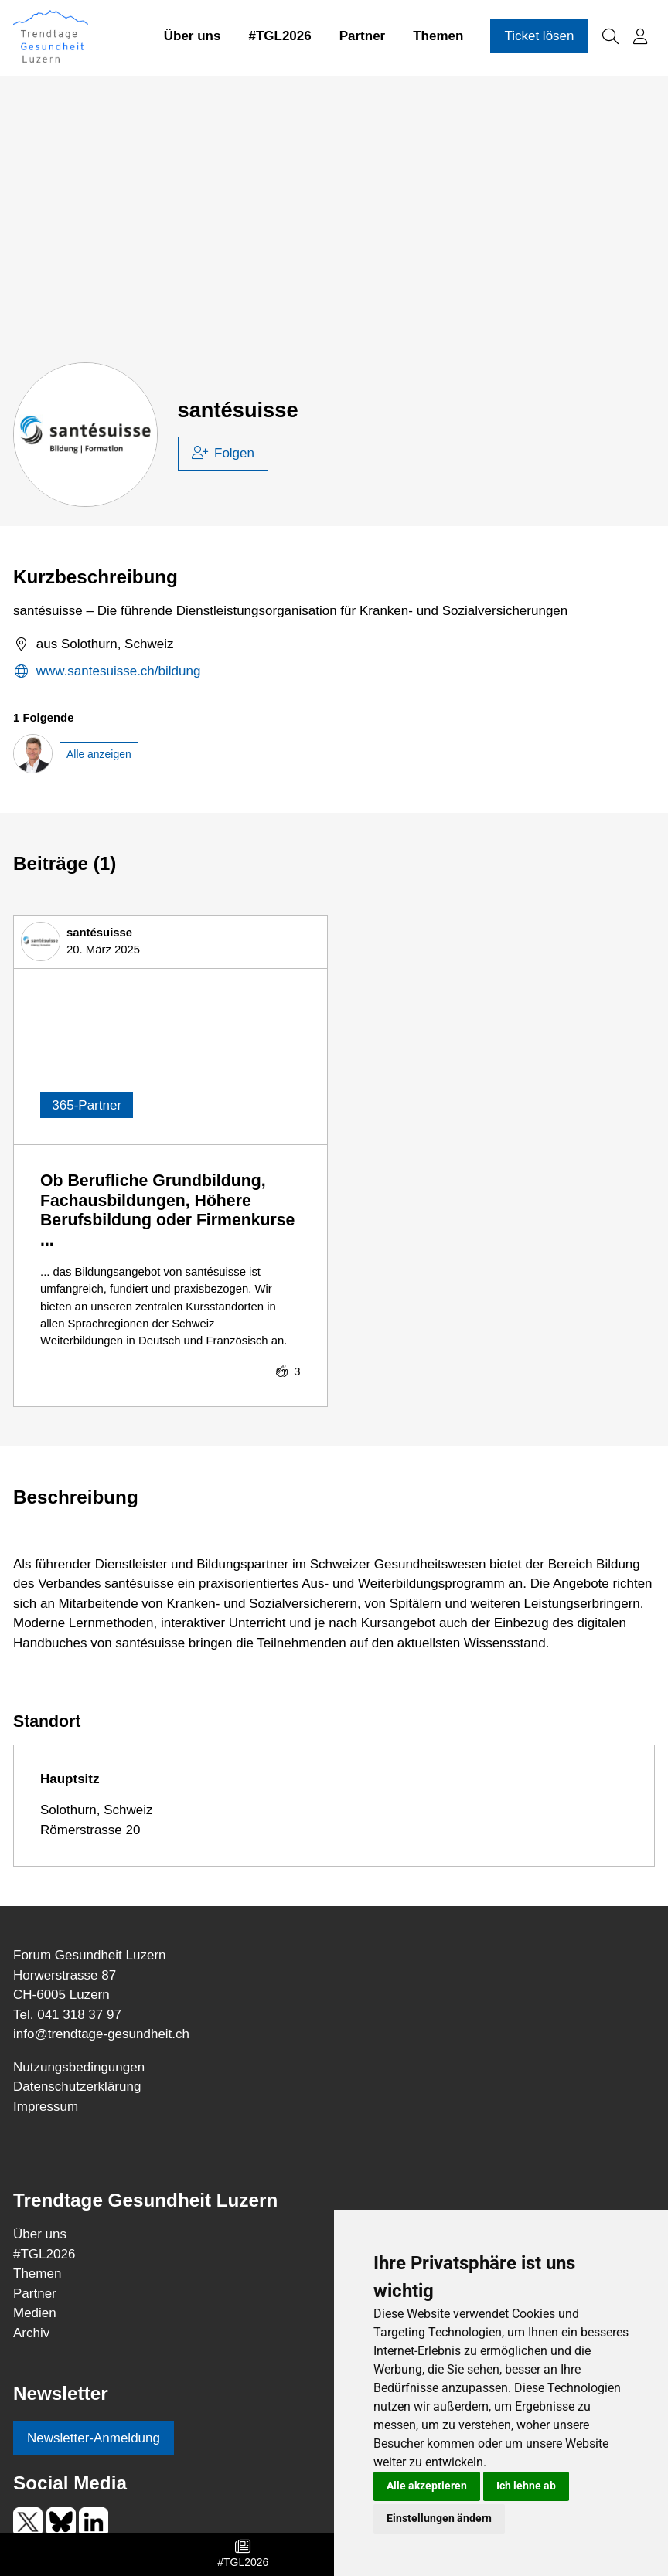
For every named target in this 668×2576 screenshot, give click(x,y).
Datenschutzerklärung (77, 2086)
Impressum (45, 2106)
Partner (362, 37)
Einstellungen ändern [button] (439, 2518)
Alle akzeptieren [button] (427, 2485)
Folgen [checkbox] (223, 453)
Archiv (31, 2333)
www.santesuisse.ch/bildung (106, 671)
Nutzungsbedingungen (79, 2067)
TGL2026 (44, 2254)
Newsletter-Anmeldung (93, 2438)
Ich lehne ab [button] (526, 2485)
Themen (438, 37)
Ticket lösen (539, 37)
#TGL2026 (279, 37)
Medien (34, 2313)
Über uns (192, 37)
